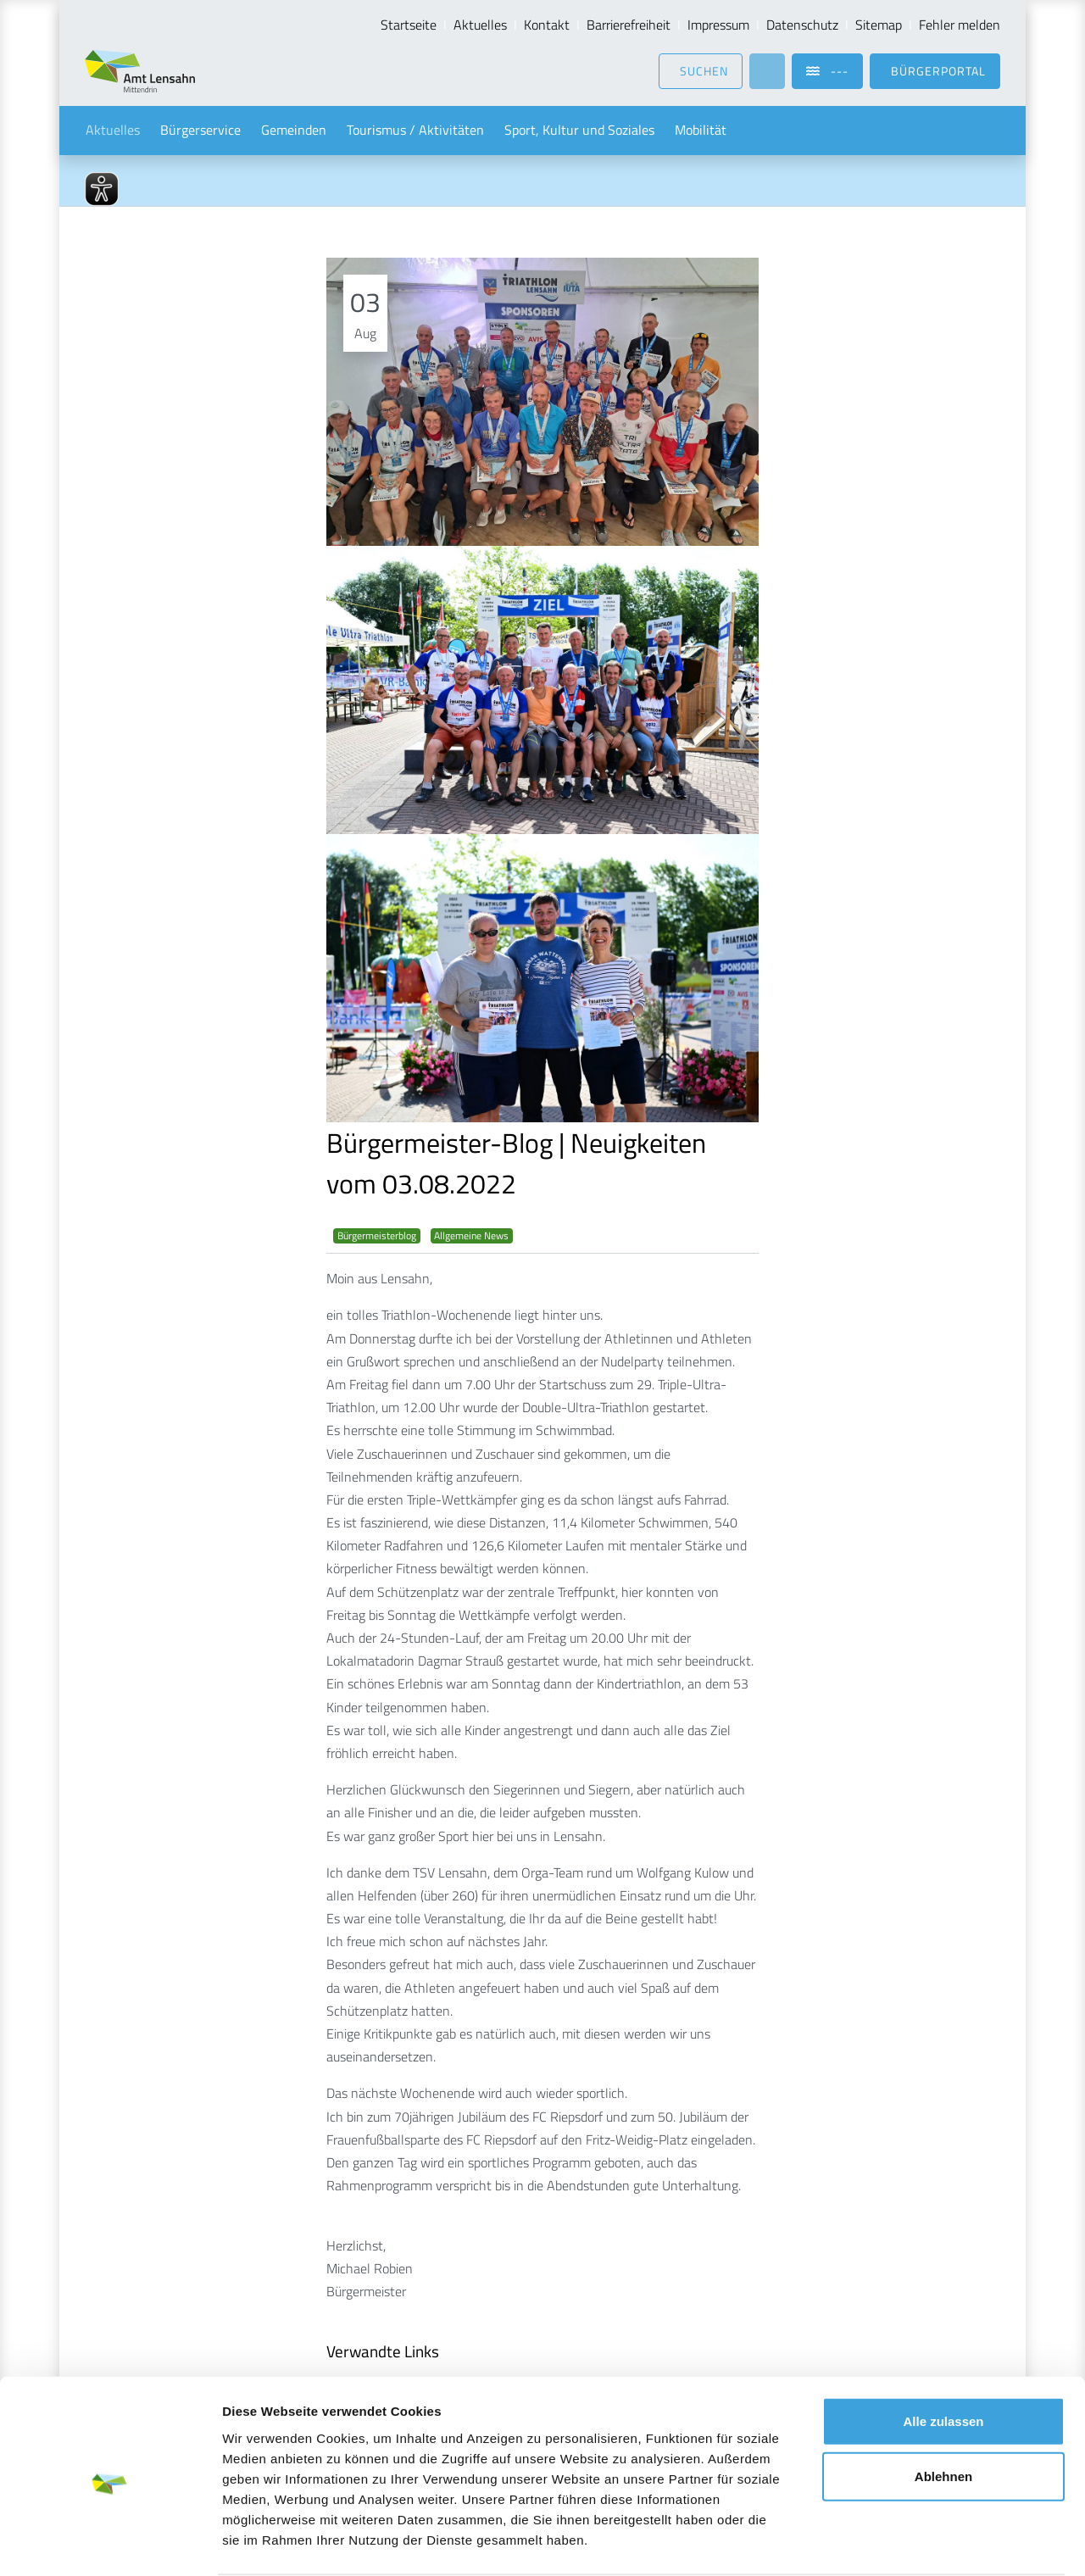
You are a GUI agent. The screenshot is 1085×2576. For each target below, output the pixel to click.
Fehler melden (959, 24)
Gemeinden (293, 130)
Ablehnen (943, 2411)
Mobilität (700, 130)
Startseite (409, 24)
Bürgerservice (200, 130)
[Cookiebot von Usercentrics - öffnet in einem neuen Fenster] (110, 2543)
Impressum (718, 24)
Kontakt (547, 24)
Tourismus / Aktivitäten (415, 130)
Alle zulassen (943, 2355)
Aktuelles (480, 24)
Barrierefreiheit (628, 24)
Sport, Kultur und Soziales (579, 130)
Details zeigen (901, 2542)
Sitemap (878, 24)
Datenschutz (802, 24)
